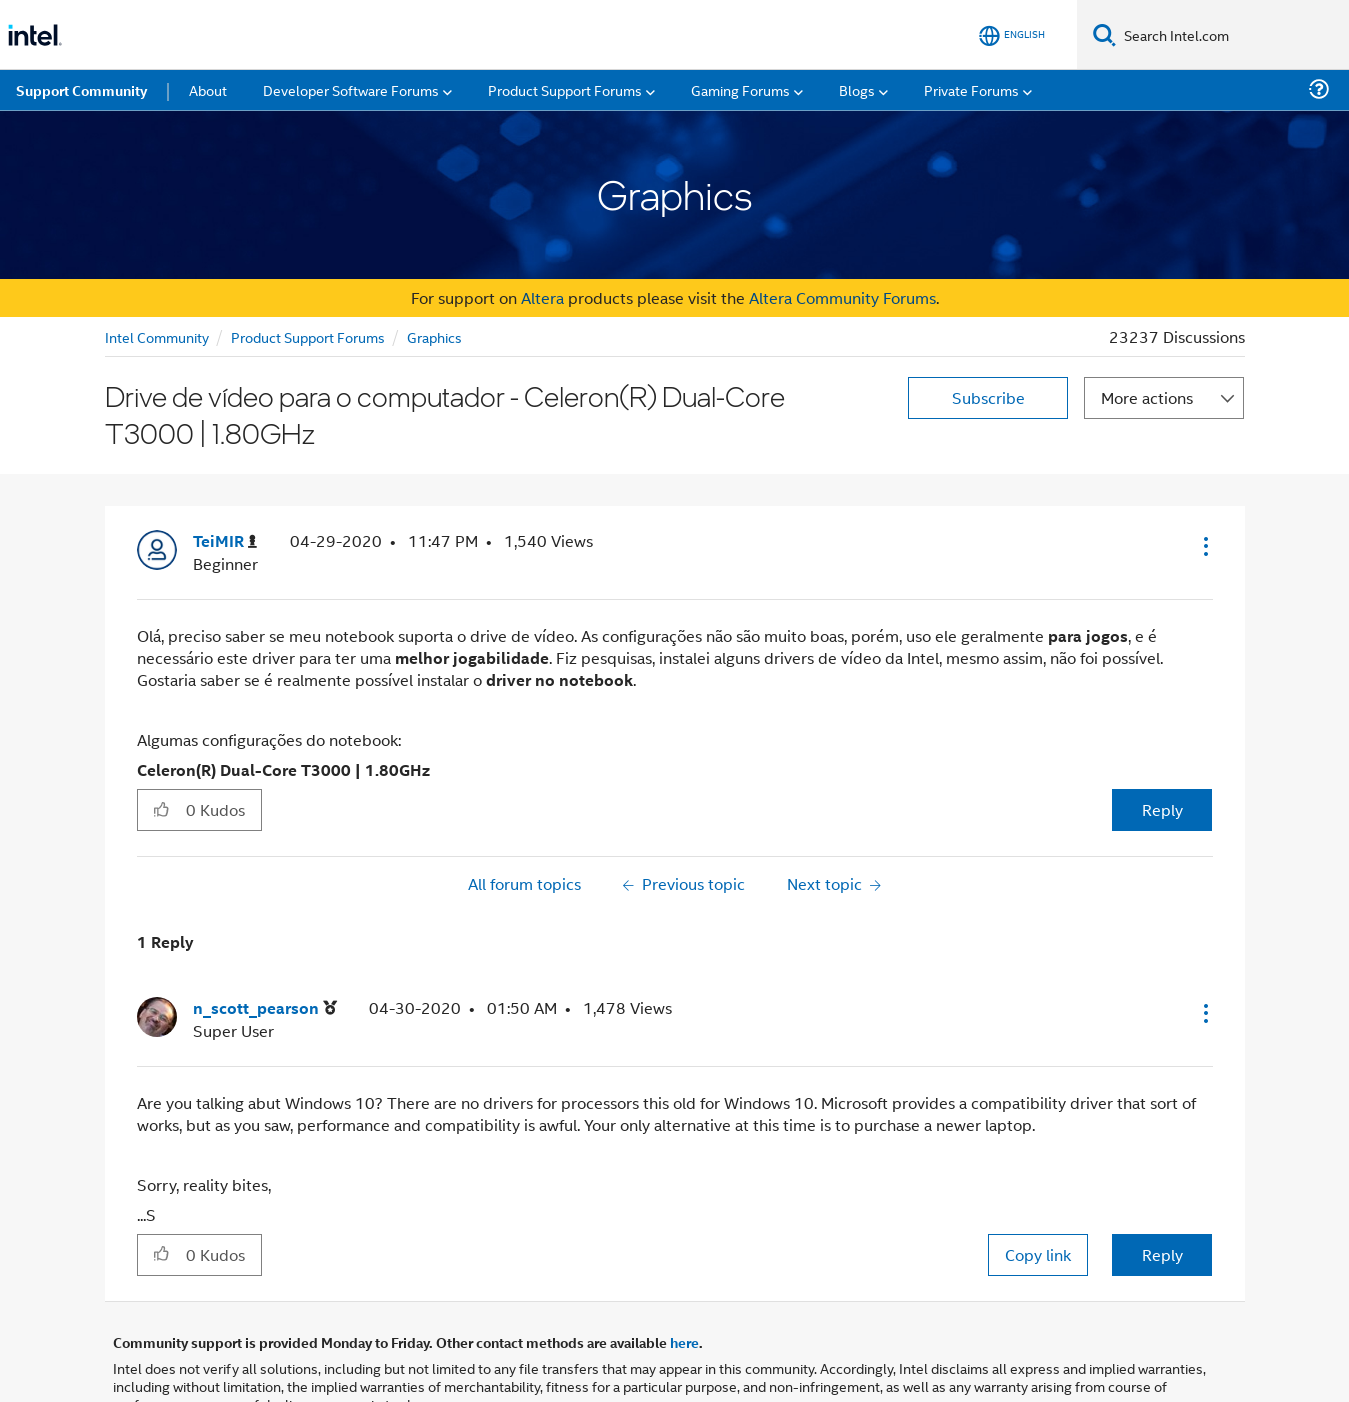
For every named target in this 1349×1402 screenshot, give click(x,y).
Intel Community (157, 336)
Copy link (1038, 1254)
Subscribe (988, 397)
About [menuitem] (208, 89)
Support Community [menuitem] (81, 90)
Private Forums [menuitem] (971, 89)
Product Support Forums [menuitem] (565, 89)
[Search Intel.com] (1232, 35)
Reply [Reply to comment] (1162, 1254)
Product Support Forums (308, 336)
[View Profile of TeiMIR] (225, 541)
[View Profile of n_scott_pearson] (265, 1008)
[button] (1204, 546)
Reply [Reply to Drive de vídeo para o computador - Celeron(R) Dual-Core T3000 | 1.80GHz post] (1162, 809)
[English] (1012, 35)
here (684, 1342)
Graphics (434, 336)
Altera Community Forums (842, 297)
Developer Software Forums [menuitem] (351, 89)
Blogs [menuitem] (857, 89)
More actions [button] (1147, 397)
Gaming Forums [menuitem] (740, 89)
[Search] (1104, 34)
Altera (542, 297)
